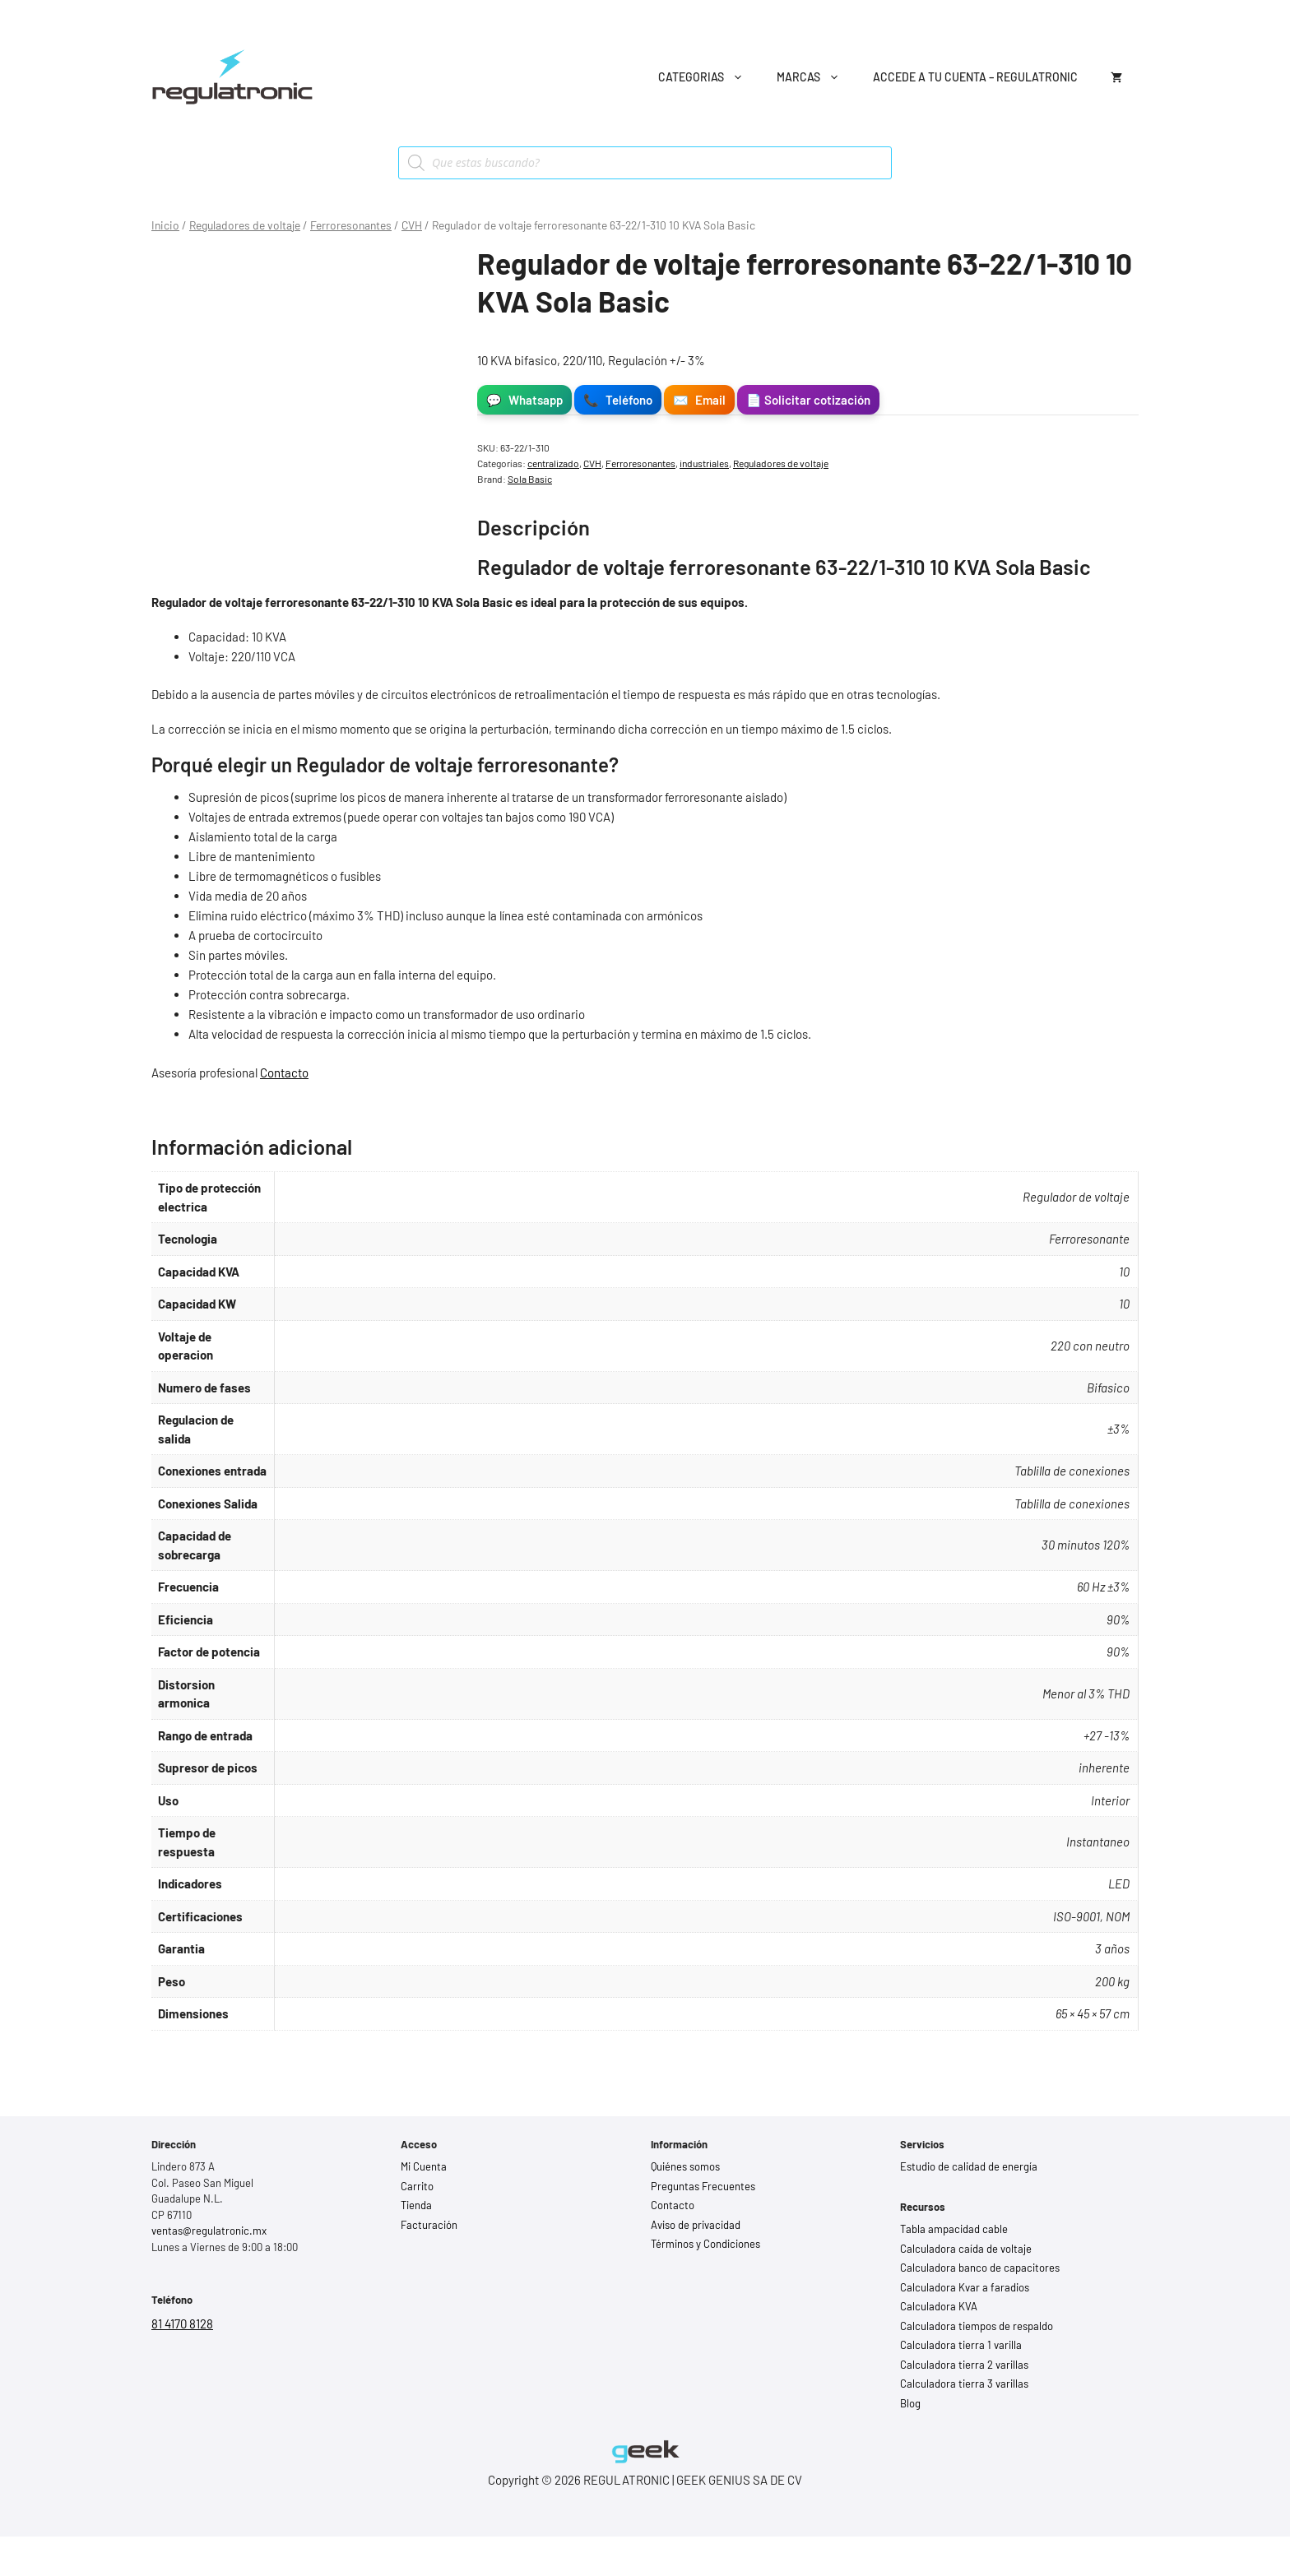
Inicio (165, 225)
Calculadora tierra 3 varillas (964, 2383)
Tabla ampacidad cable (954, 2228)
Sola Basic (530, 478)
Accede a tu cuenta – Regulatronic (975, 77)
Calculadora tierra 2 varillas (964, 2364)
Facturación (429, 2224)
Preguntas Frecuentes (703, 2186)
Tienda (416, 2205)
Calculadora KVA (938, 2306)
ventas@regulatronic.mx (209, 2230)
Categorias (709, 77)
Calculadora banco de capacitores (980, 2267)
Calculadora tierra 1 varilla (961, 2344)
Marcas (816, 77)
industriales (704, 463)
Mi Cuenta (424, 2166)
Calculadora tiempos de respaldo (976, 2326)
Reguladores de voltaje (244, 225)
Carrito (417, 2186)
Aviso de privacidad (695, 2224)
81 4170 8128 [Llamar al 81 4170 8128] (182, 2323)
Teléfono (617, 400)
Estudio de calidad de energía (968, 2166)
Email (699, 400)
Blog (910, 2403)
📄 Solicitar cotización (808, 399)
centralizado (553, 463)
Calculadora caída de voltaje (966, 2248)
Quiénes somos (685, 2166)
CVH (411, 225)
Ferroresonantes (351, 225)
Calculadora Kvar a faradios (964, 2287)
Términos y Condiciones (705, 2243)
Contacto (284, 1072)
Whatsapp (524, 400)
